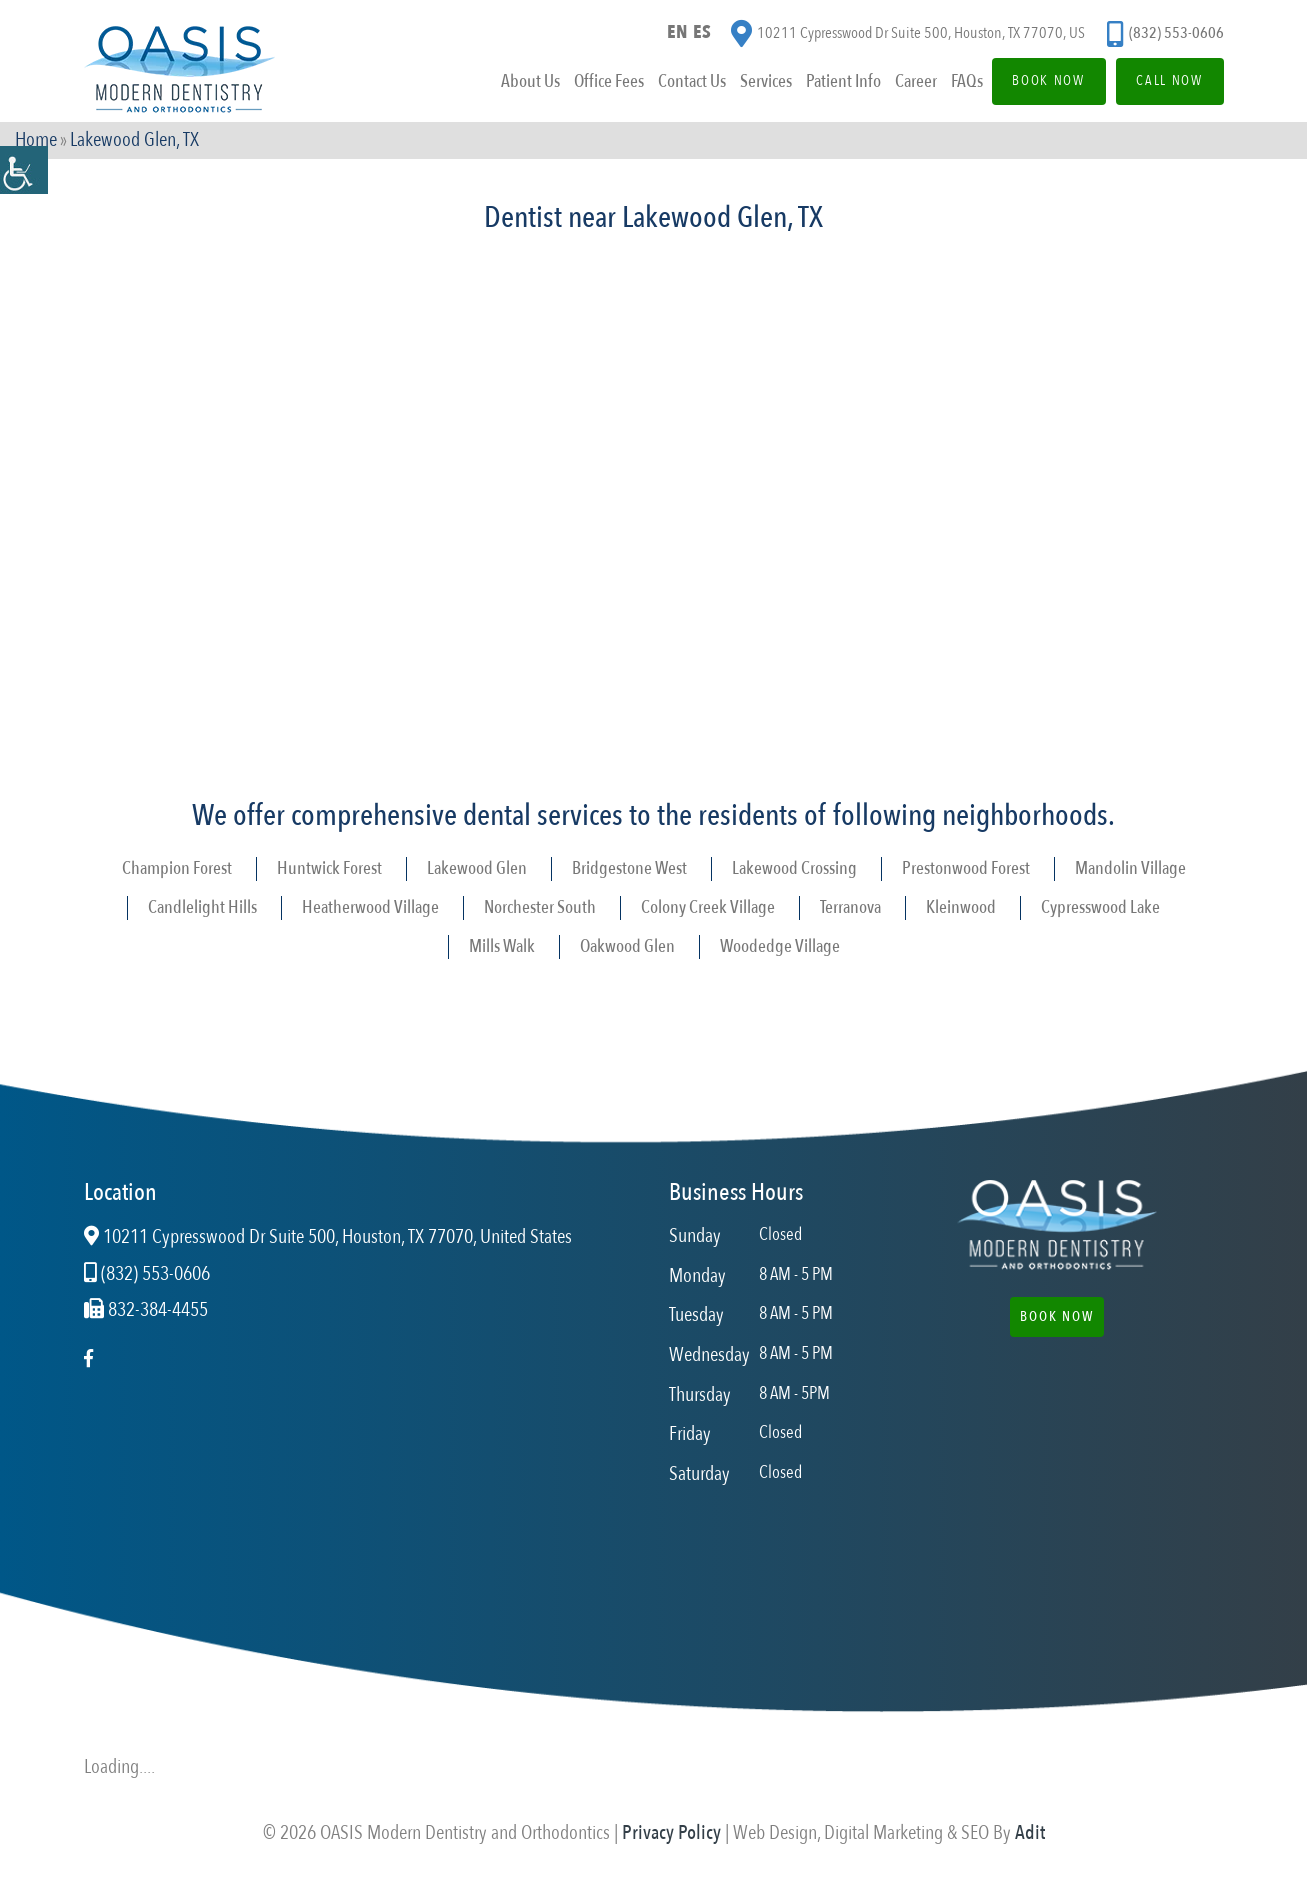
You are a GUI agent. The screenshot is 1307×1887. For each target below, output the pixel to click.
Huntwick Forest (329, 868)
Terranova (850, 907)
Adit (1030, 1832)
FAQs (957, 83)
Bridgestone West (629, 868)
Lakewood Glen (477, 868)
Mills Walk (502, 946)
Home (36, 141)
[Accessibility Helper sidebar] (24, 170)
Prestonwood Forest (966, 868)
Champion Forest (177, 868)
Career (906, 83)
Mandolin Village (1130, 868)
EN (677, 33)
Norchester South (540, 907)
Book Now (1041, 82)
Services (756, 83)
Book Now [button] (1057, 1316)
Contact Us (682, 83)
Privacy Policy (671, 1832)
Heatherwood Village (370, 907)
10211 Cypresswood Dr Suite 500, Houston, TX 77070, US (908, 35)
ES (703, 33)
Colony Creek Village (708, 907)
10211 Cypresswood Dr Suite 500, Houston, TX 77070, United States (328, 1237)
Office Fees (599, 83)
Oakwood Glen (627, 946)
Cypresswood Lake (1100, 907)
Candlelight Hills (202, 907)
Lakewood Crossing (794, 868)
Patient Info (833, 83)
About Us (520, 83)
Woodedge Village (780, 946)
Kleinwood (961, 907)
